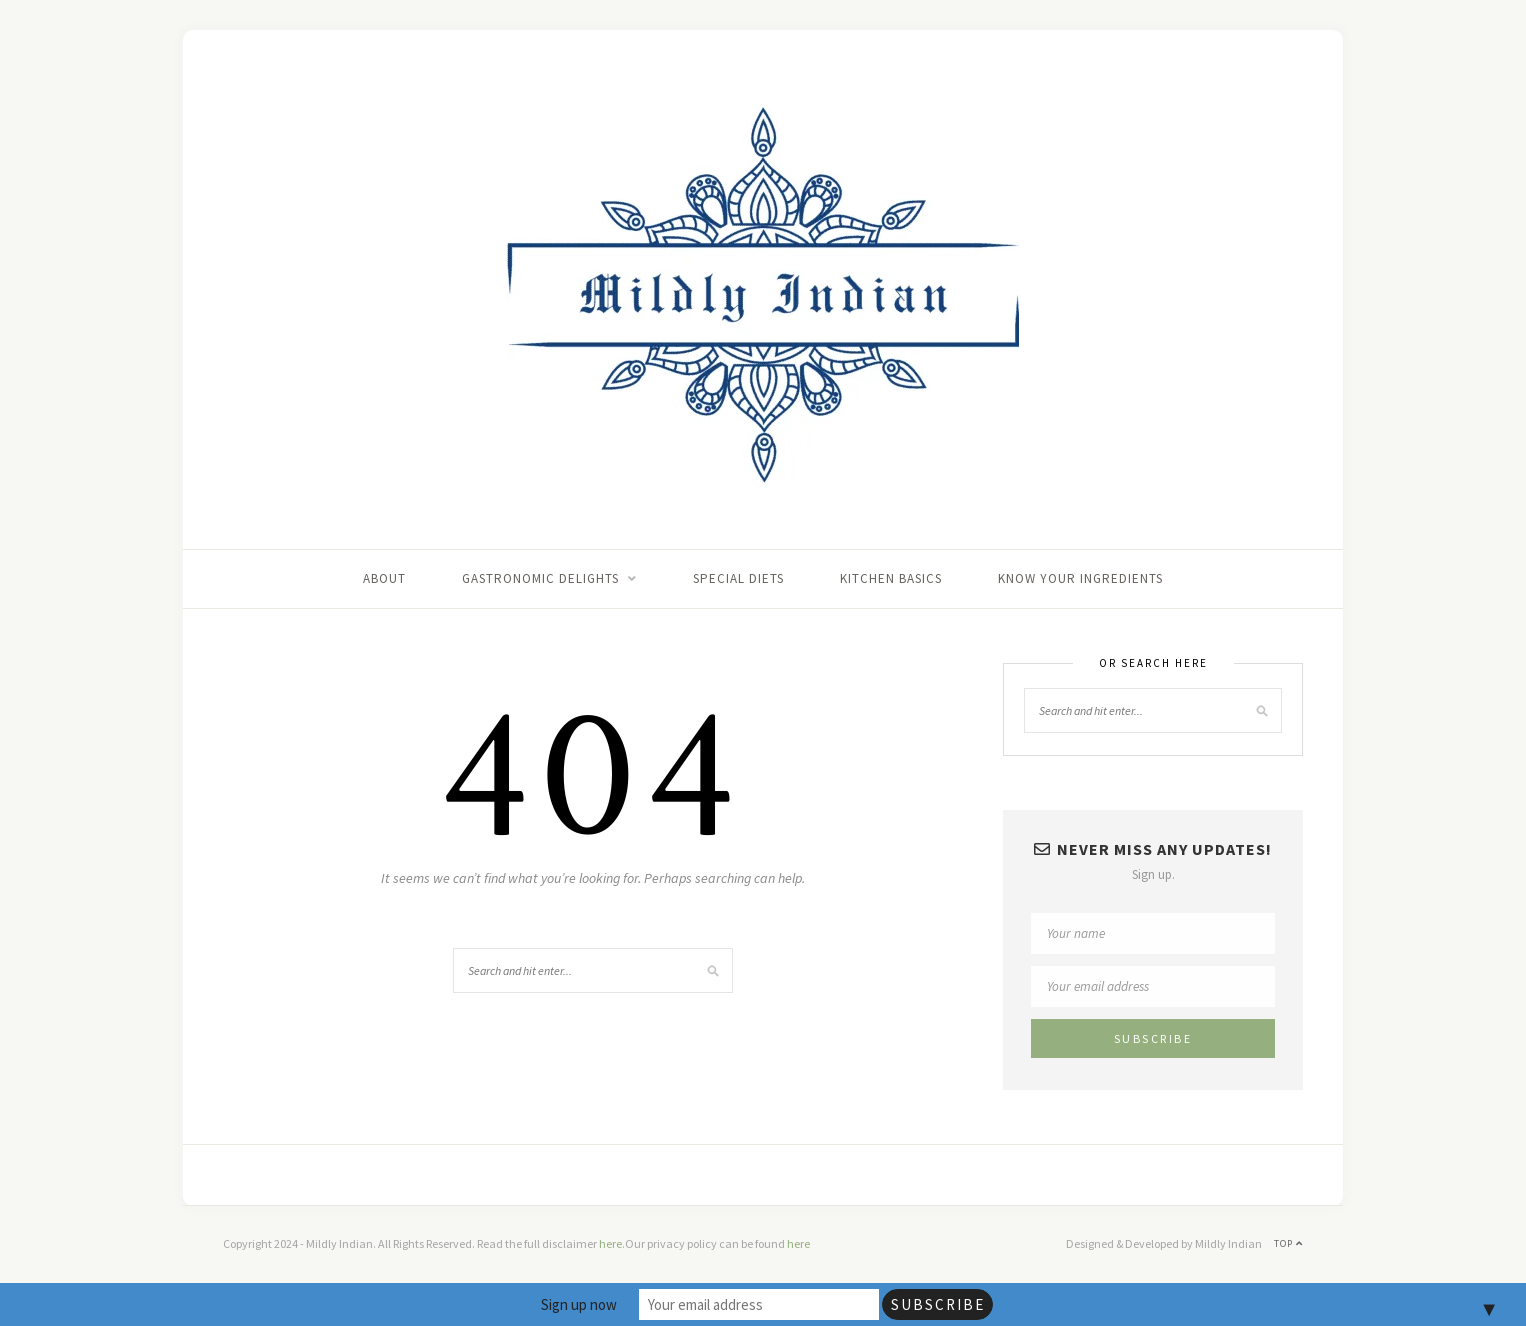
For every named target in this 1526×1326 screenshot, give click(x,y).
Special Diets (738, 578)
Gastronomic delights (540, 578)
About (384, 578)
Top (1288, 1243)
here (610, 1243)
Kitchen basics (891, 578)
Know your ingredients (1080, 578)
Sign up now (579, 1304)
